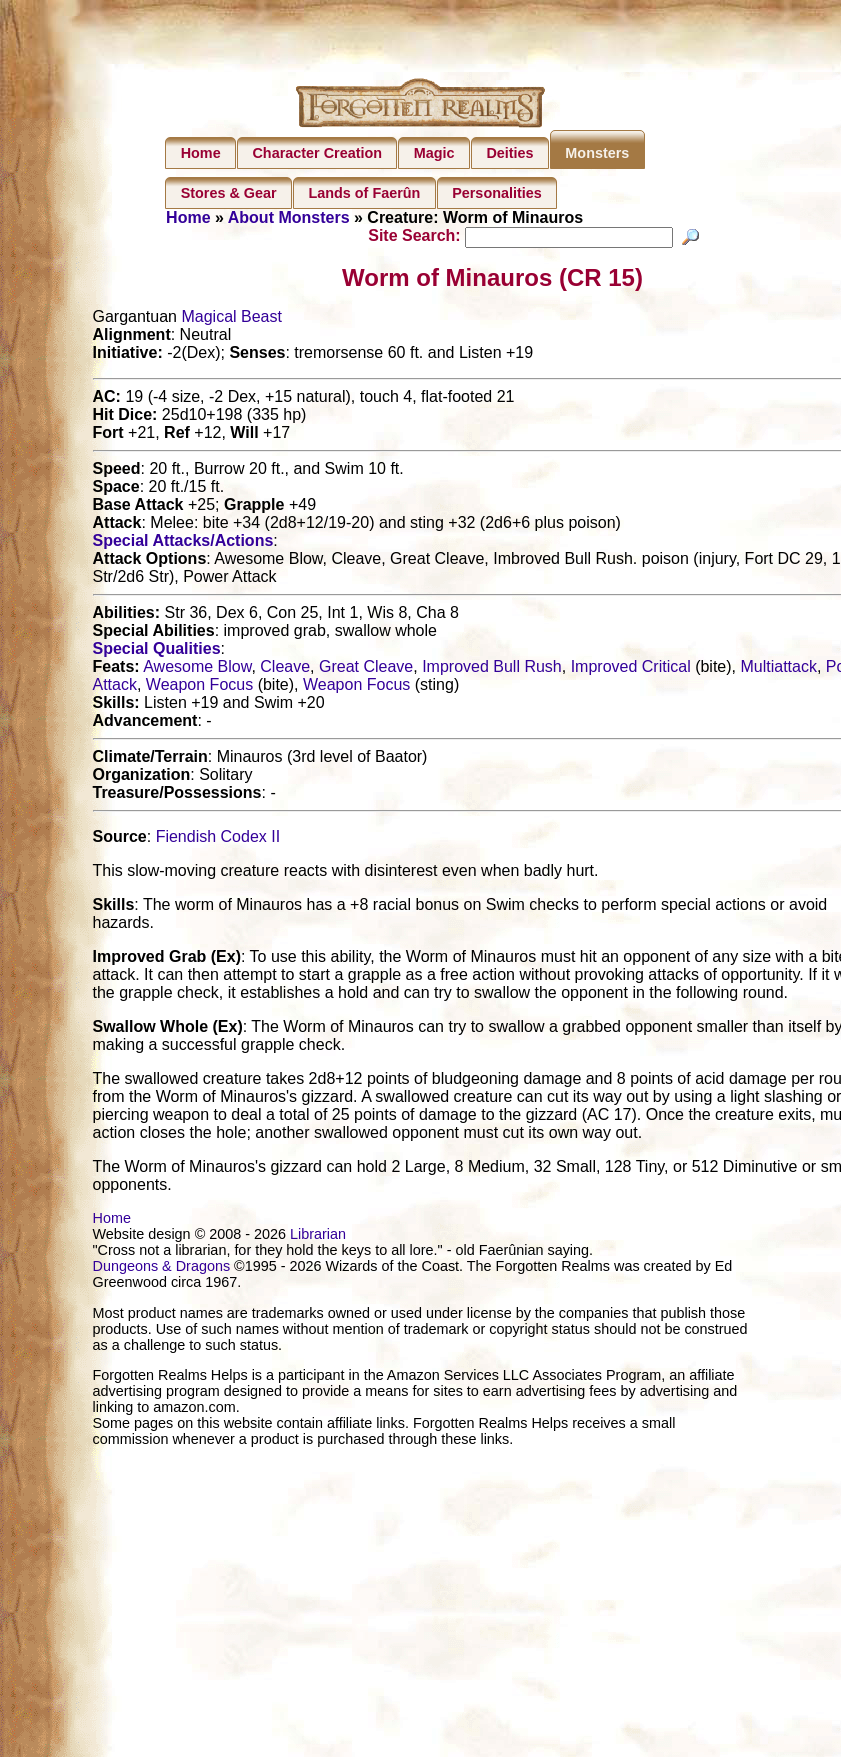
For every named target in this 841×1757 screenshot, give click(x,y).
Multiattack (778, 669)
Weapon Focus (199, 687)
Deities (509, 153)
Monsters (597, 153)
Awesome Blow (197, 669)
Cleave (285, 669)
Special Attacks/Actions (183, 543)
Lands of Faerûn (364, 193)
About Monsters (289, 217)
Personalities (497, 193)
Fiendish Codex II (218, 839)
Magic (434, 153)
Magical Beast (231, 319)
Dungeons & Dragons (162, 1269)
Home (201, 153)
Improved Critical (631, 669)
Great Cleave (366, 669)
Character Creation (317, 153)
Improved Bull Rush (492, 669)
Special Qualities (157, 651)
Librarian (318, 1237)
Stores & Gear (229, 193)
